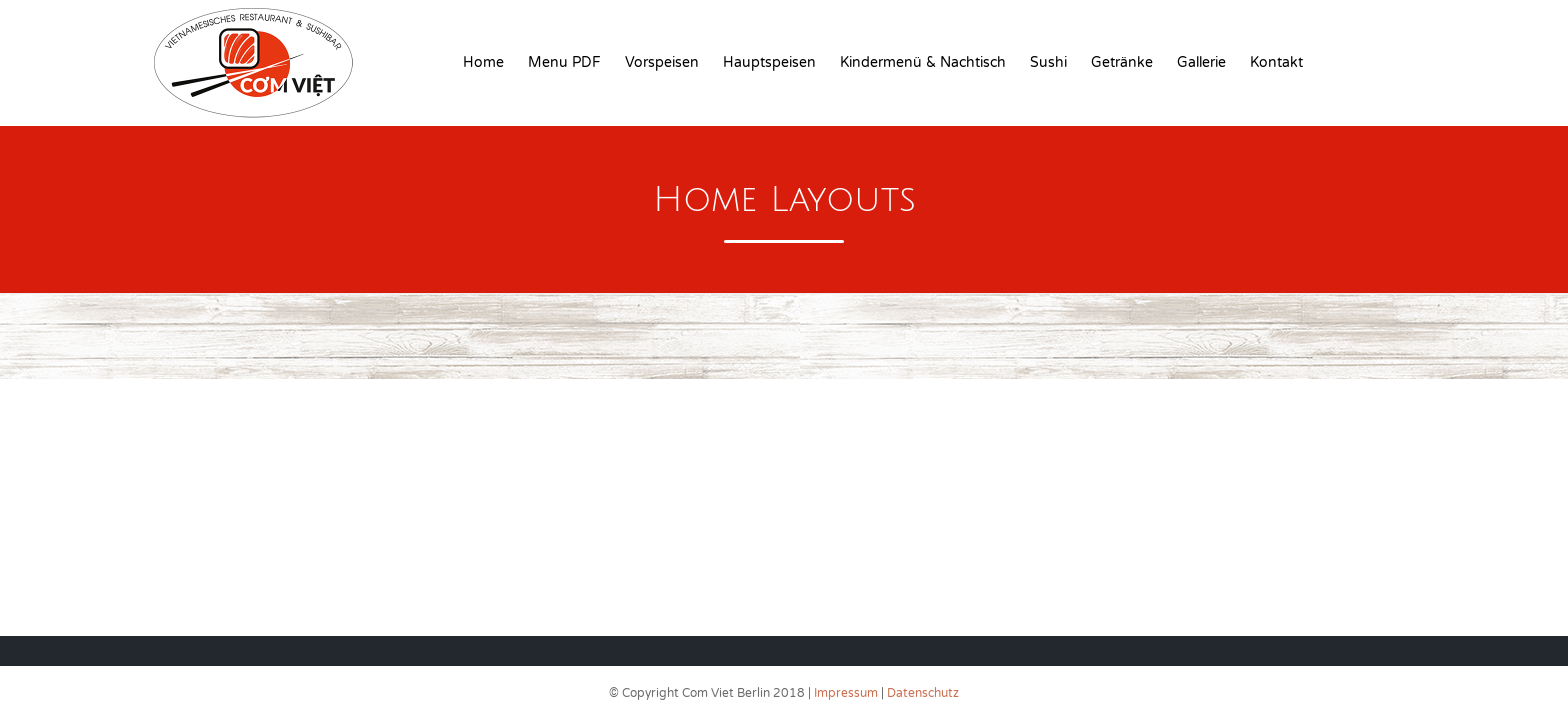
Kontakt (1276, 62)
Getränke (1122, 62)
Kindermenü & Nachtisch (923, 62)
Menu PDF (564, 62)
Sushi (1048, 62)
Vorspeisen (662, 62)
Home (483, 62)
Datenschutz (923, 693)
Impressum (846, 693)
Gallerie (1201, 62)
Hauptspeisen (769, 62)
